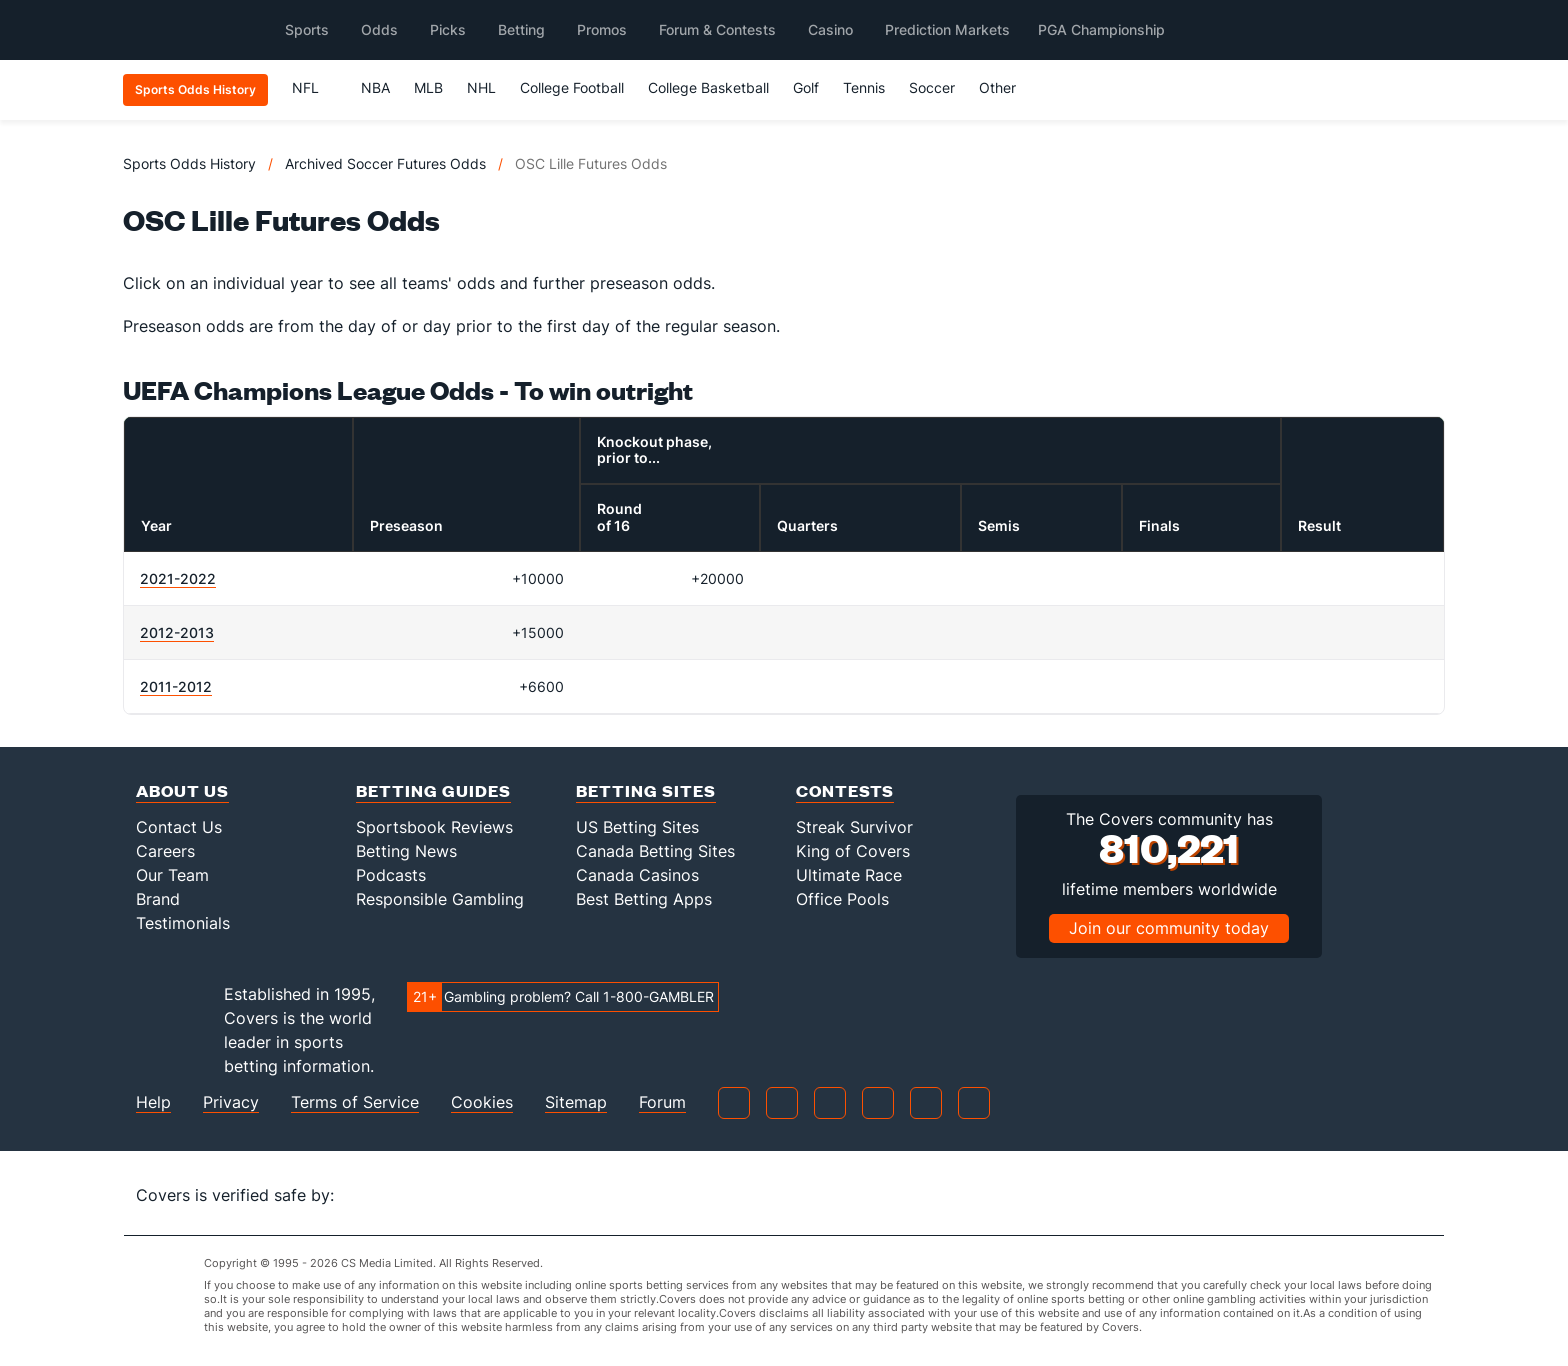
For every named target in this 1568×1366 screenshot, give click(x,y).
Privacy (231, 1102)
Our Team (172, 875)
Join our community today (1169, 928)
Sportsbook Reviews (434, 827)
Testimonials (183, 923)
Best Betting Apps (644, 899)
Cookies (482, 1102)
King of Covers (853, 851)
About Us (182, 790)
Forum (662, 1102)
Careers (165, 851)
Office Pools (842, 899)
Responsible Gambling (440, 899)
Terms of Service (355, 1102)
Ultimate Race (849, 875)
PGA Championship (1101, 29)
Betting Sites (646, 790)
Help (153, 1102)
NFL (314, 87)
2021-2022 (178, 578)
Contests (845, 790)
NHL (481, 87)
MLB (428, 87)
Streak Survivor (854, 827)
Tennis (864, 87)
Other (1006, 87)
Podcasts (391, 875)
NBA (375, 87)
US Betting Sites (637, 827)
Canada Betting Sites (655, 851)
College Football (572, 87)
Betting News (406, 851)
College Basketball (708, 87)
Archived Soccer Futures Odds (385, 163)
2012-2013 (177, 632)
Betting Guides (433, 790)
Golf (806, 87)
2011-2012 (176, 686)
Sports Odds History (189, 163)
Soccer (932, 87)
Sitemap (576, 1102)
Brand (158, 899)
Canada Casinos (637, 875)
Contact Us (179, 827)
